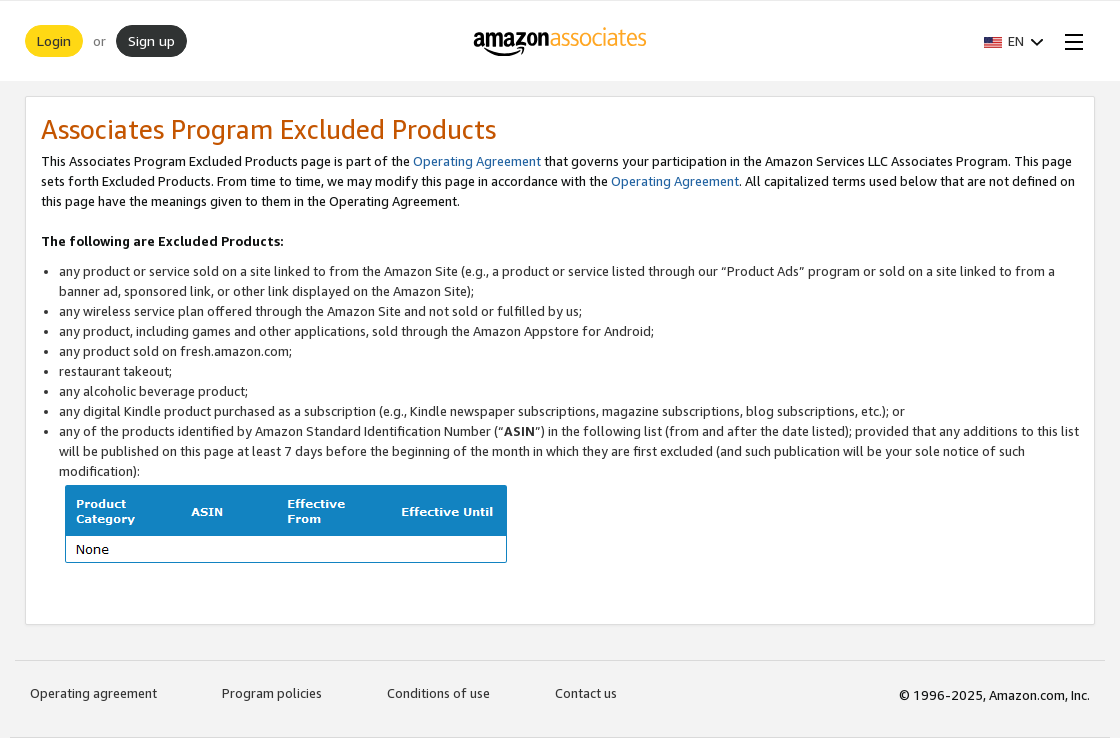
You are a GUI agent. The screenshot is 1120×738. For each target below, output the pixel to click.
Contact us (586, 693)
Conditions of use (438, 693)
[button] (1014, 41)
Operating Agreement (477, 161)
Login (54, 40)
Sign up (151, 40)
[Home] (560, 41)
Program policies (272, 693)
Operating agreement (93, 693)
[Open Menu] (1070, 41)
